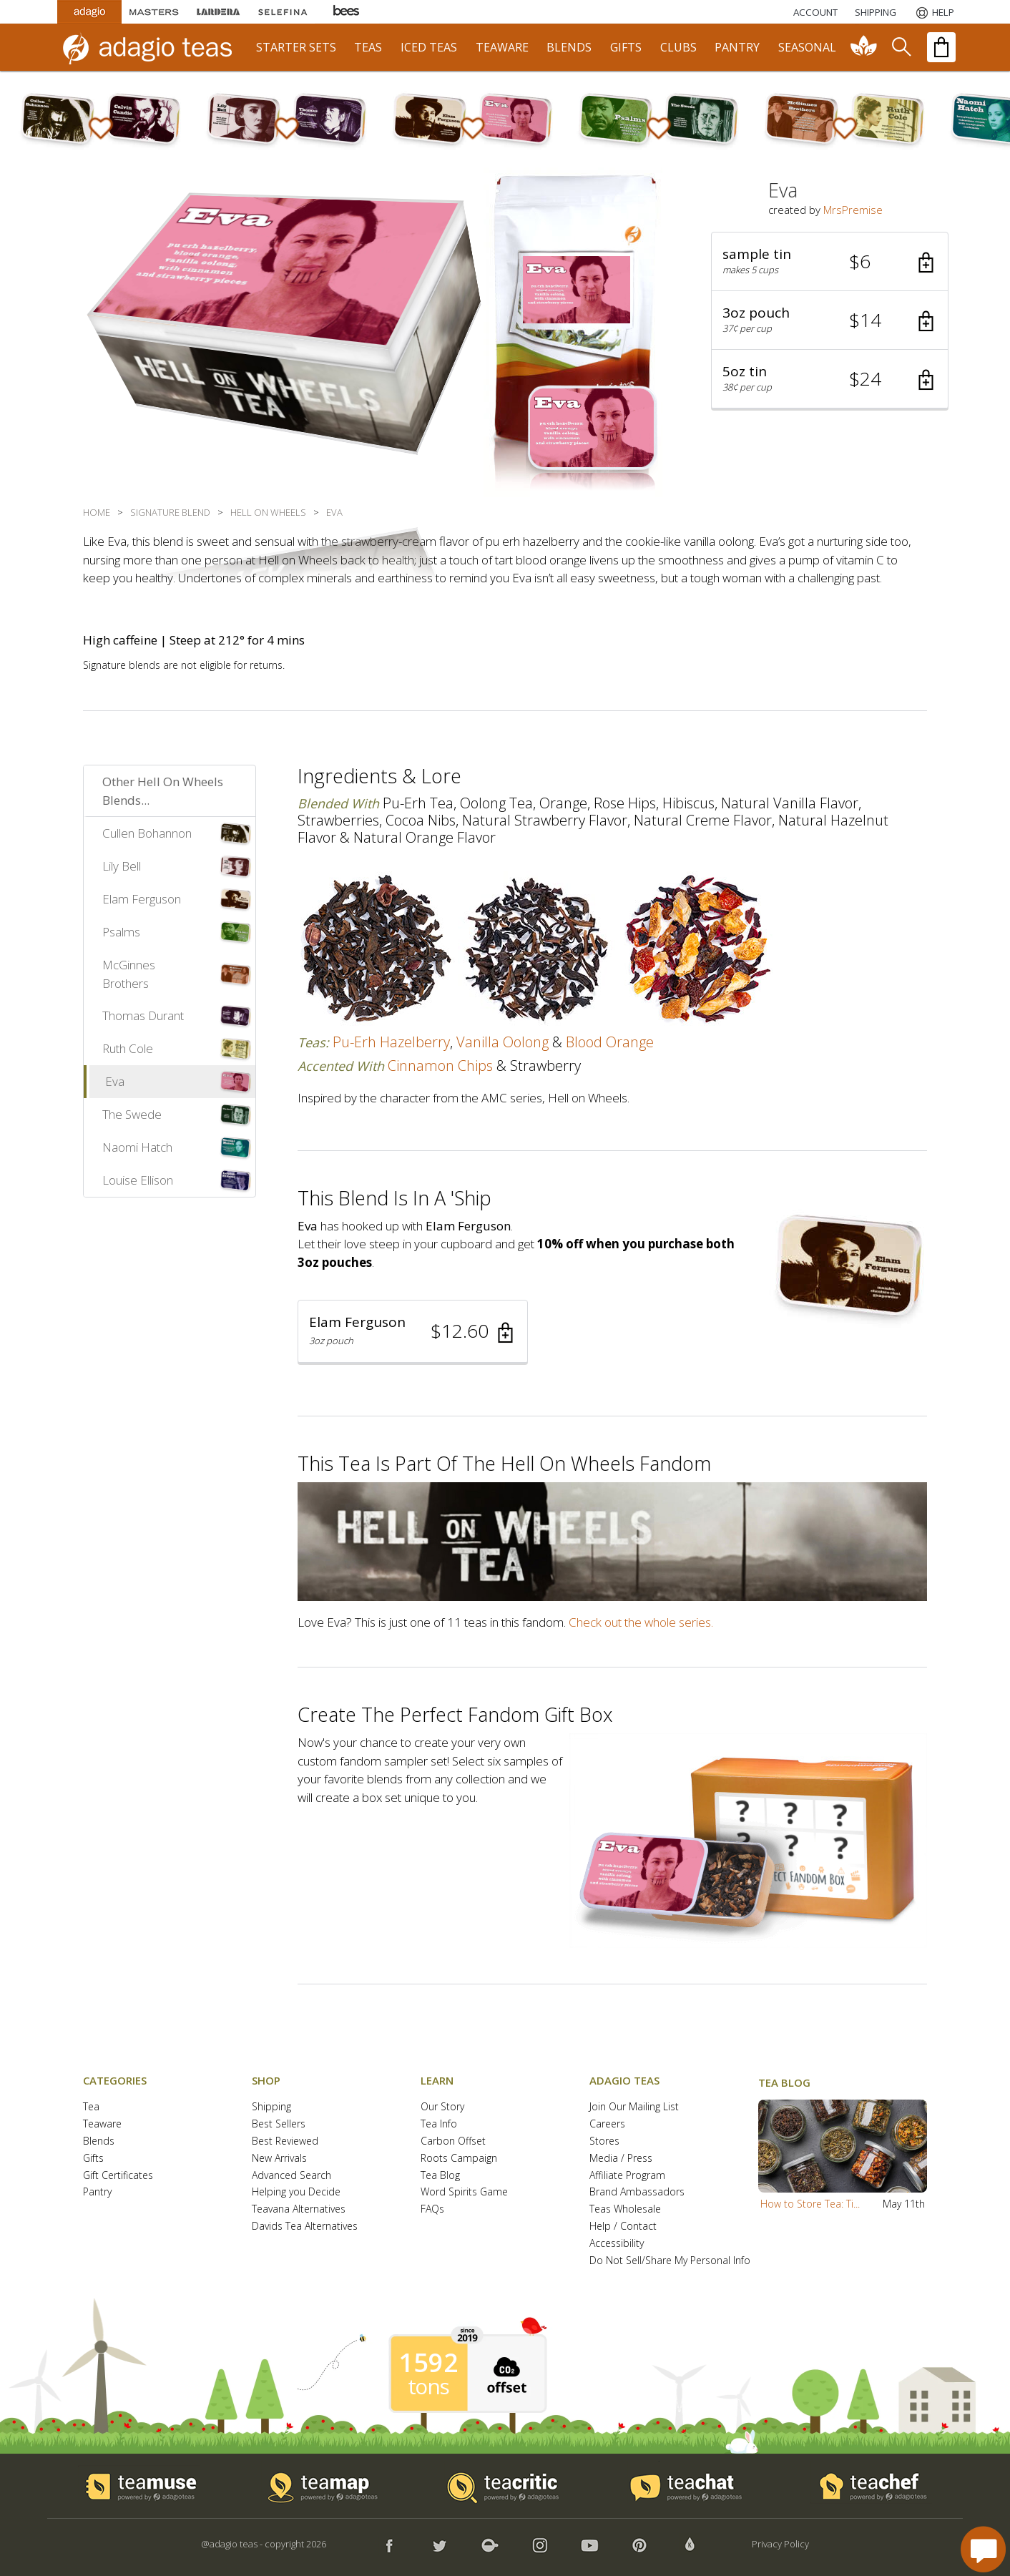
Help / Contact (623, 2226)
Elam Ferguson (141, 899)
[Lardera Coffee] (218, 12)
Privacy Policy (780, 2543)
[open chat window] (983, 2549)
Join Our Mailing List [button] (634, 2107)
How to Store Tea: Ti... (810, 2203)
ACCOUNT (815, 12)
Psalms (121, 932)
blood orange (610, 1042)
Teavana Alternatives (298, 2209)
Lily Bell (121, 866)
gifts (626, 47)
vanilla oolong (502, 1042)
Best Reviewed (285, 2141)
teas (368, 47)
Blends (98, 2141)
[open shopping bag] (941, 47)
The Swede (132, 1114)
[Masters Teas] (154, 12)
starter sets (296, 47)
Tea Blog (440, 2176)
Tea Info (439, 2124)
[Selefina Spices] (282, 12)
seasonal (807, 47)
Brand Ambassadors (637, 2192)
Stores (604, 2141)
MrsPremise (853, 209)
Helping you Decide (296, 2192)
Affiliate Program (627, 2176)
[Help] (934, 12)
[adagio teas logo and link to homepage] (154, 47)
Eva (114, 1081)
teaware (502, 47)
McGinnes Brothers (128, 973)
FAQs (432, 2209)
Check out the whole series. (641, 1622)
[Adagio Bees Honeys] (347, 12)
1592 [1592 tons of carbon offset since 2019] (428, 2363)
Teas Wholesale (625, 2209)
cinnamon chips (440, 1065)
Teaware (102, 2124)
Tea (91, 2107)
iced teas (429, 47)
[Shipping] (875, 12)
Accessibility (616, 2244)
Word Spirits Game (464, 2192)
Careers (607, 2124)
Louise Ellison (137, 1180)
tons (428, 2386)
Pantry (97, 2192)
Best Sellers (278, 2124)
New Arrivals (279, 2159)
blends (569, 47)
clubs (678, 47)
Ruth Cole (127, 1048)
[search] (900, 47)
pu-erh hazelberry (391, 1042)
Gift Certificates (118, 2176)
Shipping (271, 2107)
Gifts (93, 2159)
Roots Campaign (459, 2159)
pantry (737, 47)
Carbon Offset (453, 2141)
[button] (830, 261)
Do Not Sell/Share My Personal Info (669, 2261)
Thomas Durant (143, 1015)
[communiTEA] (864, 47)
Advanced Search (291, 2176)
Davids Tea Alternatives (305, 2226)
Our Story (442, 2107)
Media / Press (620, 2159)
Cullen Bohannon (147, 833)
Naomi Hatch (137, 1147)
